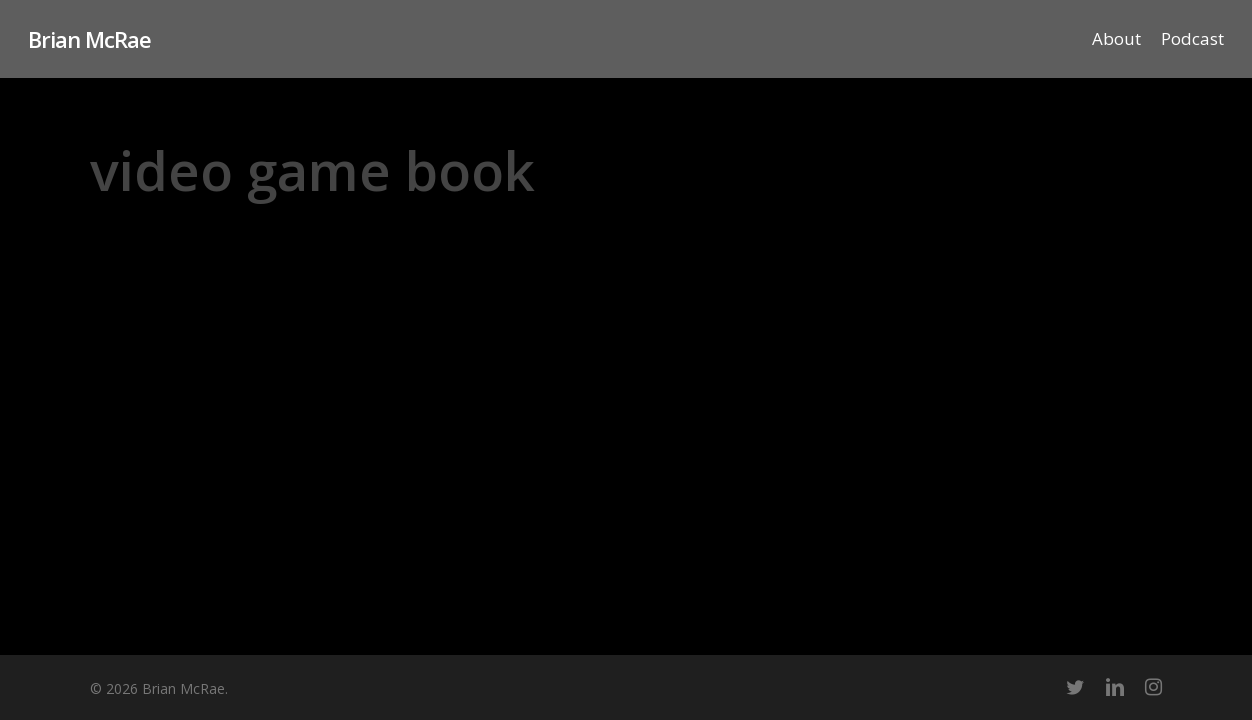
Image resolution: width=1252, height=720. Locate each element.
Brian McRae (89, 39)
